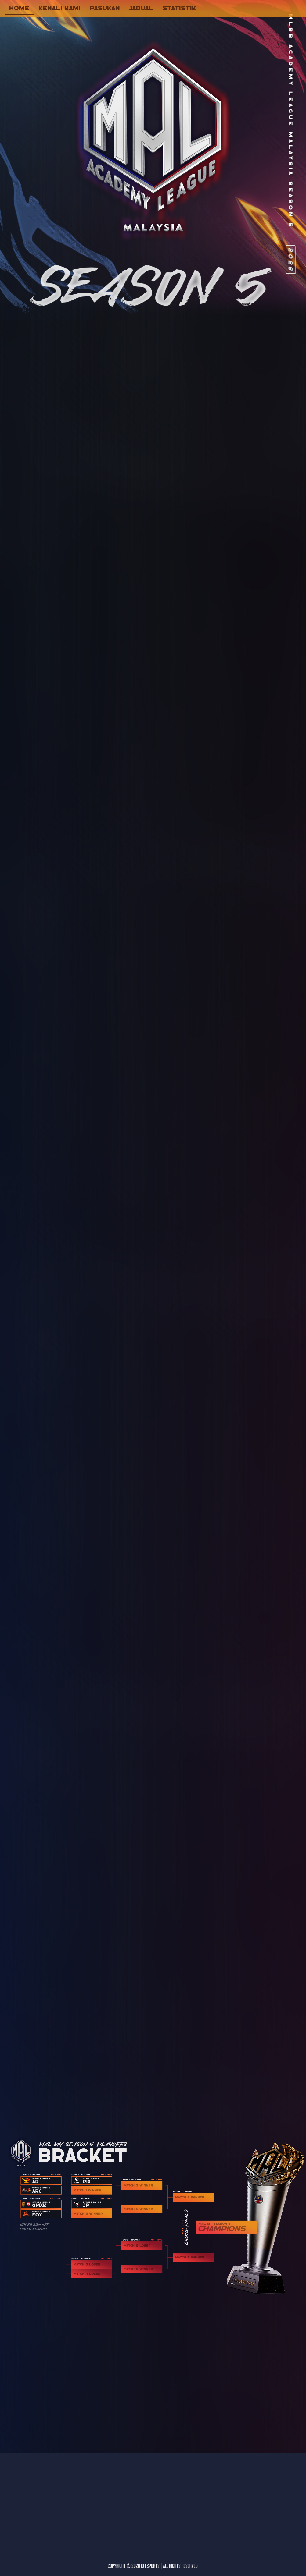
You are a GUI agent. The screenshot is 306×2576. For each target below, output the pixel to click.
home (19, 8)
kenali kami (59, 8)
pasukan (105, 8)
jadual (141, 8)
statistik (179, 8)
